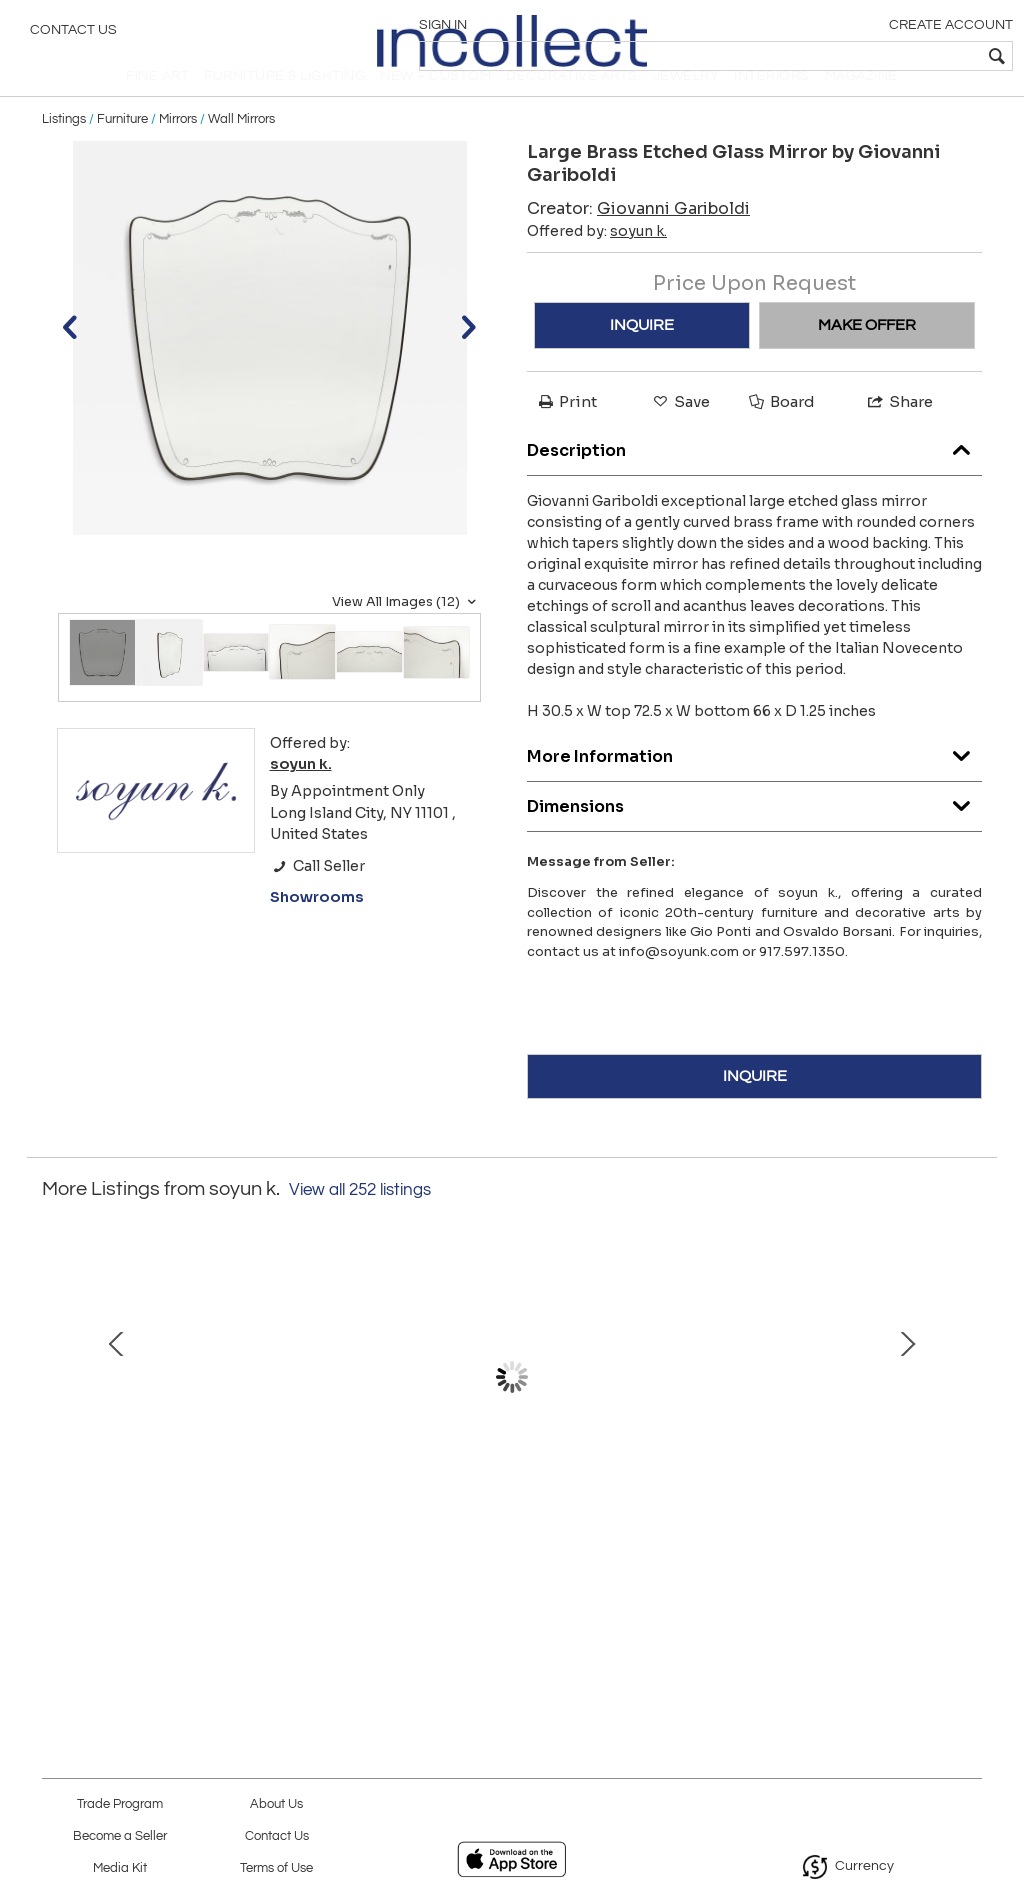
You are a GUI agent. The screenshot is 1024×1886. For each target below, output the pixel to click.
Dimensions (754, 835)
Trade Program (120, 1804)
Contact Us (73, 35)
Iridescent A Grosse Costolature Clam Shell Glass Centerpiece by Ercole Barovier (225, 1571)
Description (754, 479)
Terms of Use (276, 1868)
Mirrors (178, 152)
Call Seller (317, 899)
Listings (64, 152)
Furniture (122, 152)
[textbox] (864, 56)
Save (680, 434)
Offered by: (597, 264)
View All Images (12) (406, 635)
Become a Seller (120, 1836)
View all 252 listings (360, 1223)
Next (967, 1431)
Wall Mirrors (241, 152)
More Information (754, 785)
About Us (276, 1804)
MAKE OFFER (867, 358)
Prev (57, 1431)
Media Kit (120, 1868)
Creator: (638, 241)
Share (899, 434)
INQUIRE (642, 358)
